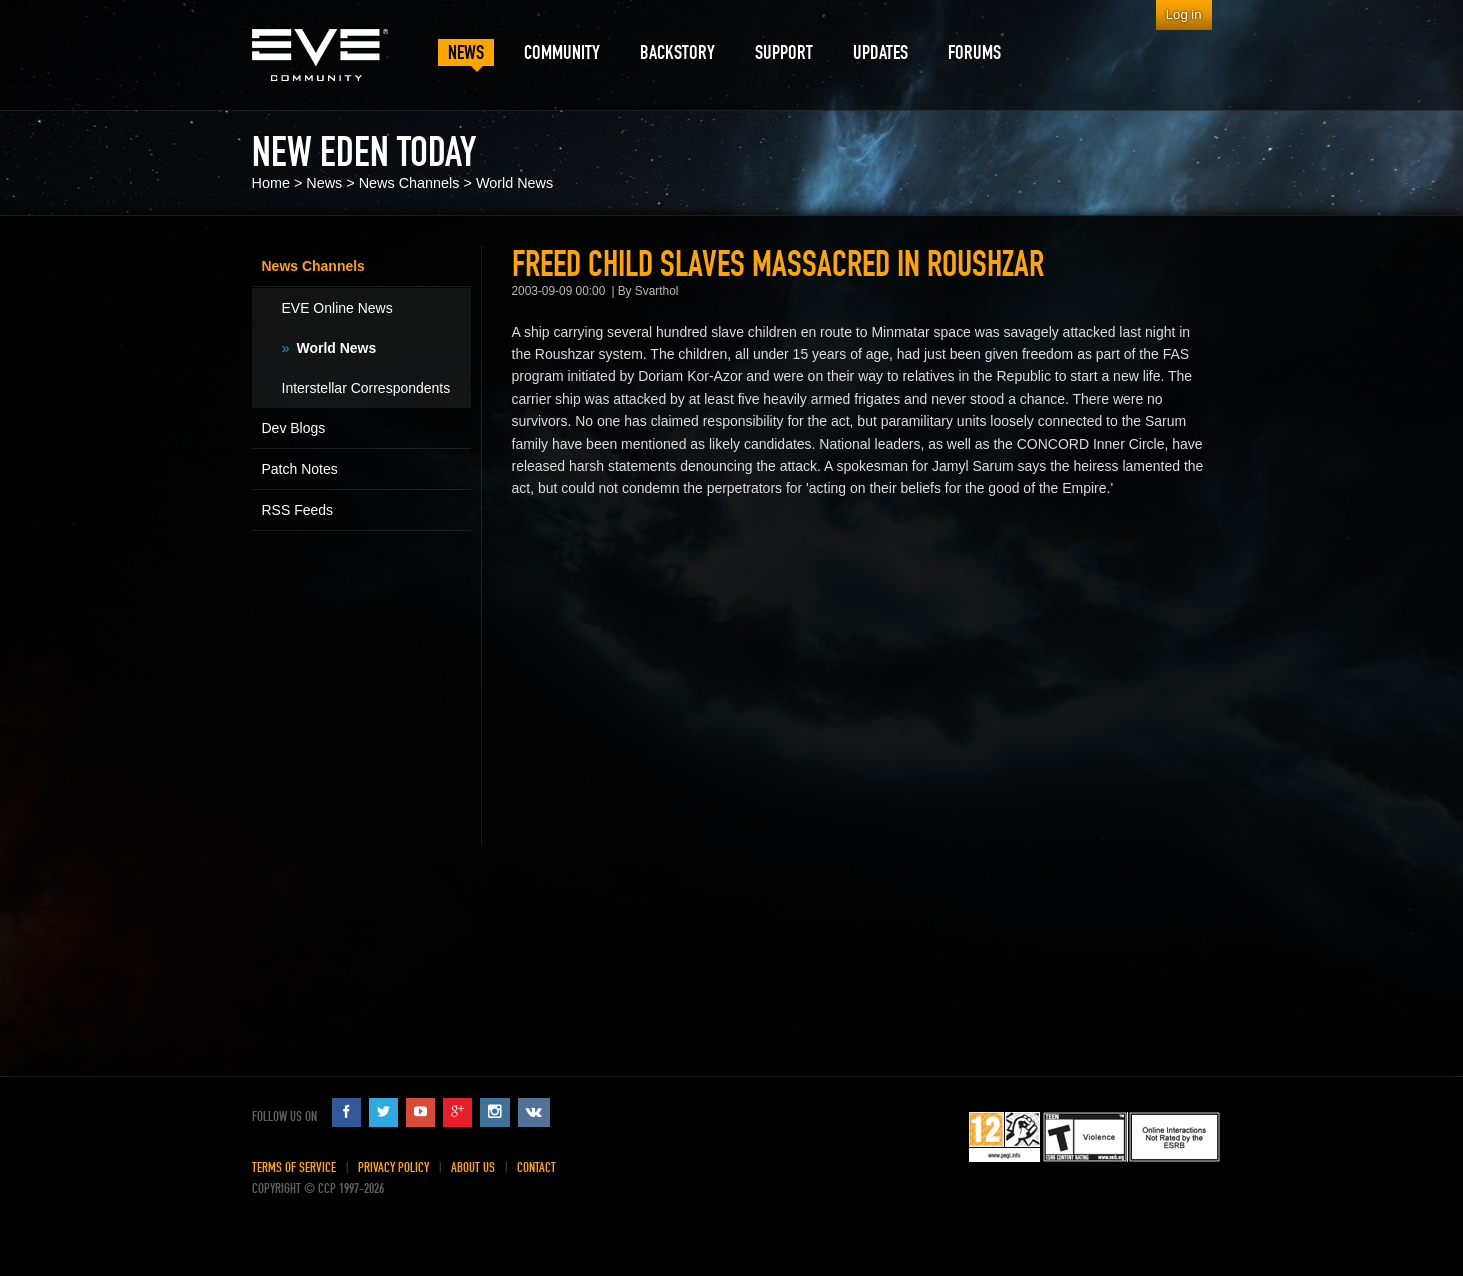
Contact (536, 1167)
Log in (1184, 14)
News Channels (409, 183)
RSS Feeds (298, 510)
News (324, 183)
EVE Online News (337, 308)
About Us (473, 1167)
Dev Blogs (294, 428)
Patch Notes (300, 469)
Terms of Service (294, 1167)
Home (271, 183)
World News (514, 183)
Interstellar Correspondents (366, 388)
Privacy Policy (393, 1167)
